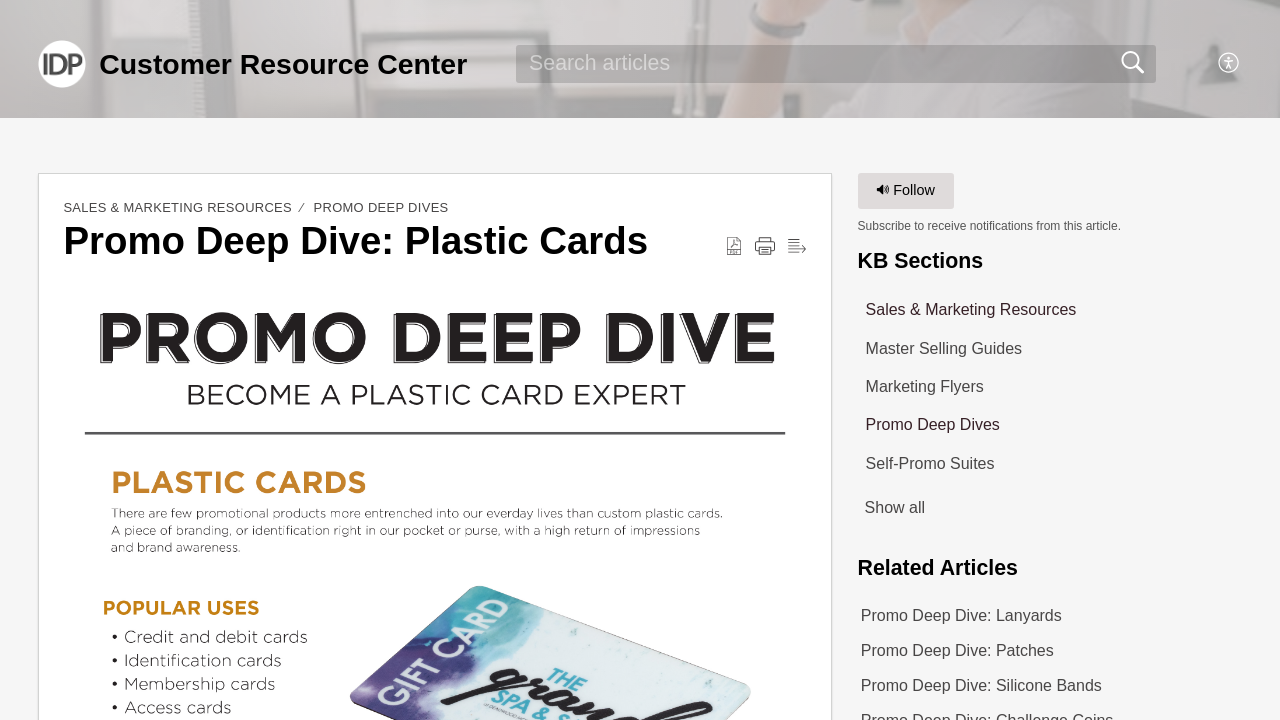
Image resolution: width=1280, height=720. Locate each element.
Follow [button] (905, 190)
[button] (1229, 64)
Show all (895, 507)
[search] (836, 64)
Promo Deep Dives (381, 207)
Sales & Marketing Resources (177, 207)
